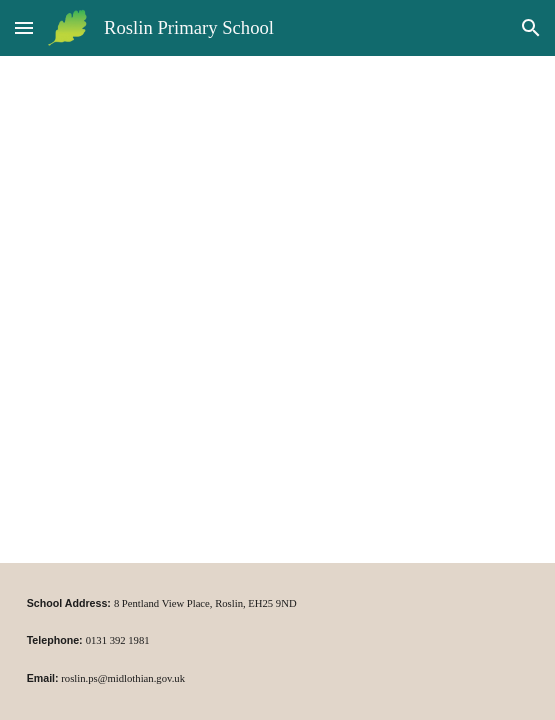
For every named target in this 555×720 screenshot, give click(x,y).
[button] (24, 27)
